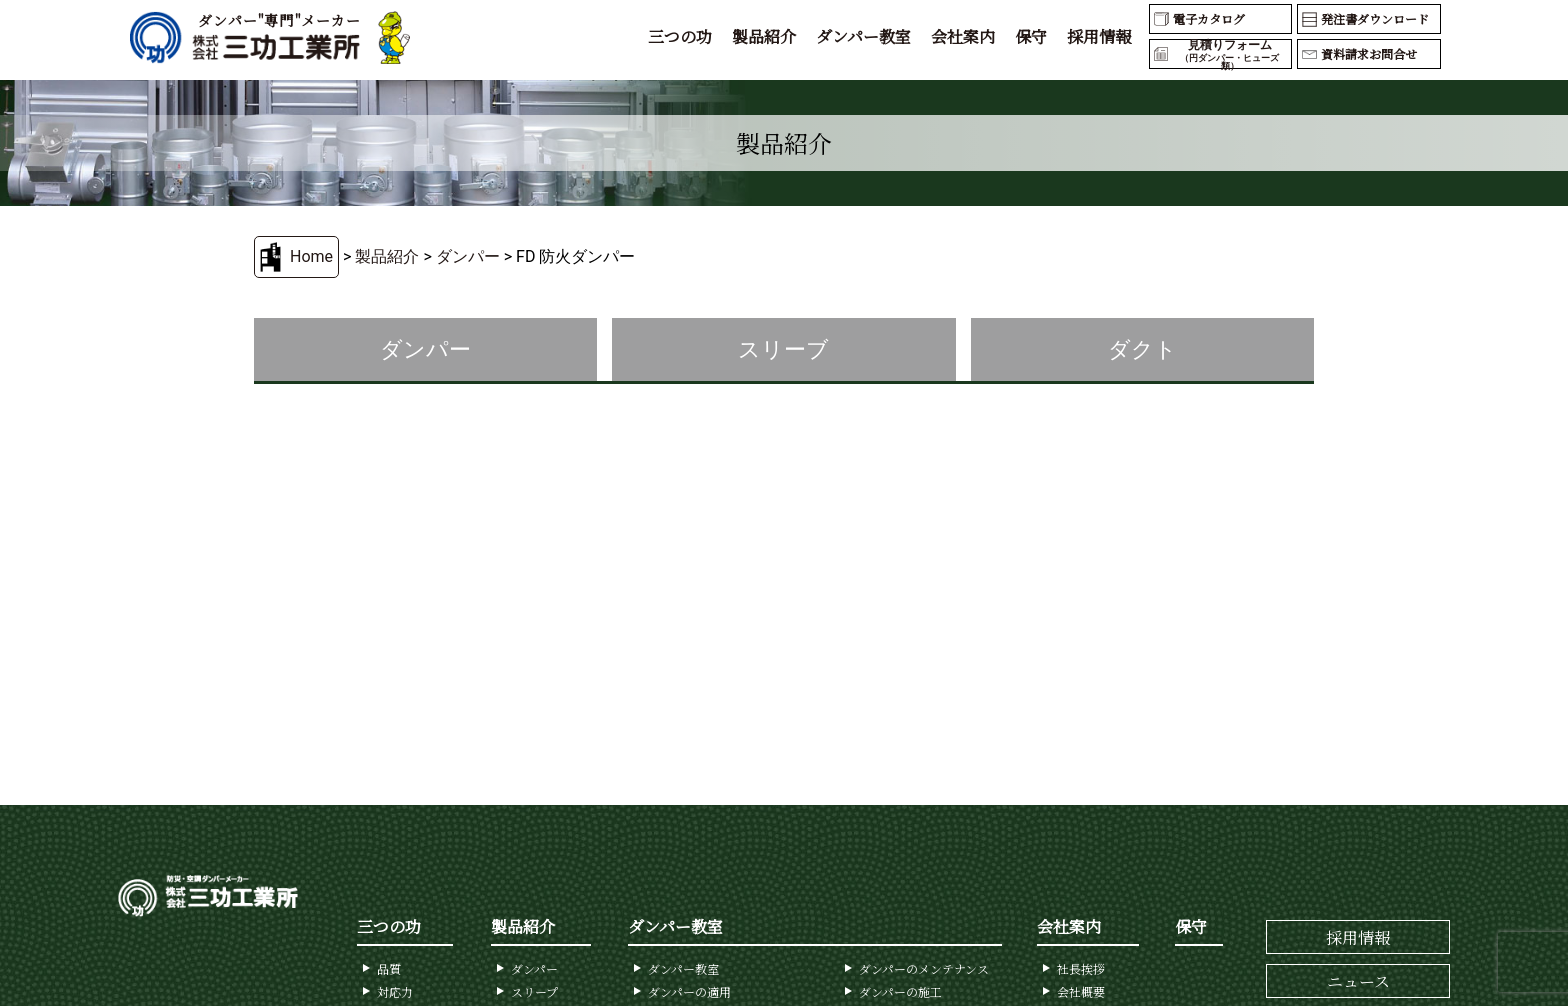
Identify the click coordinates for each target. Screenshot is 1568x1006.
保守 (1031, 36)
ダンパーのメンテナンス (924, 968)
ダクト (1142, 349)
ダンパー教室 (863, 36)
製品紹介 (764, 36)
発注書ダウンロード (1375, 18)
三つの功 (680, 36)
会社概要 (1081, 991)
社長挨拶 (1081, 968)
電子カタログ (1209, 18)
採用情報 (1099, 36)
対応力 (395, 991)
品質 (389, 968)
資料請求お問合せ (1369, 53)
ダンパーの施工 (900, 991)
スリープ (534, 991)
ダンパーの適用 (689, 991)
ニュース (1358, 981)
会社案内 (963, 36)
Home (311, 256)
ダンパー (468, 256)
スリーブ (783, 349)
